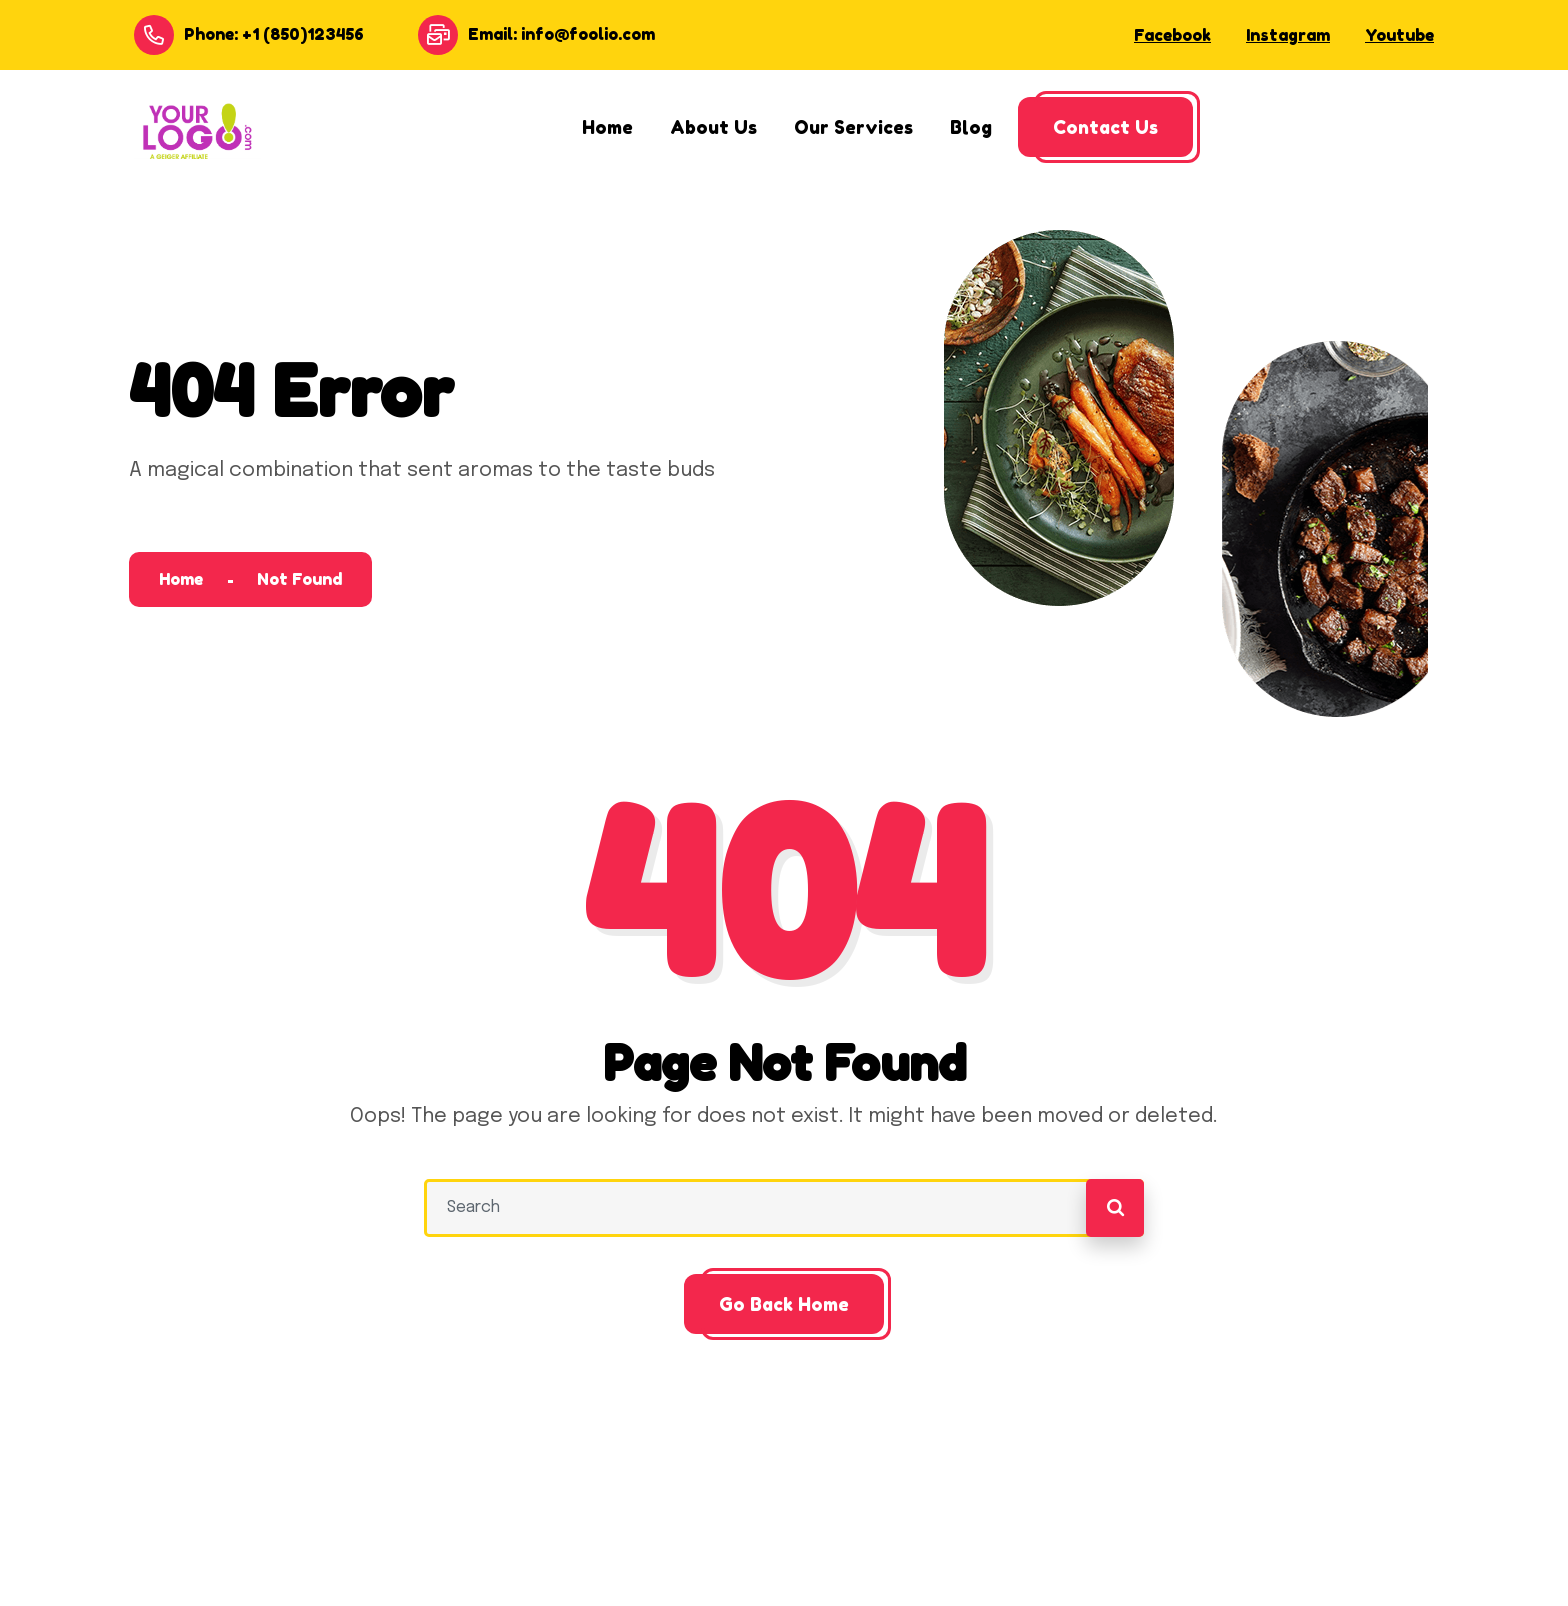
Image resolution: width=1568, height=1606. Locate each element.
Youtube (1399, 35)
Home (181, 579)
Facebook (1172, 35)
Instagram (1288, 35)
